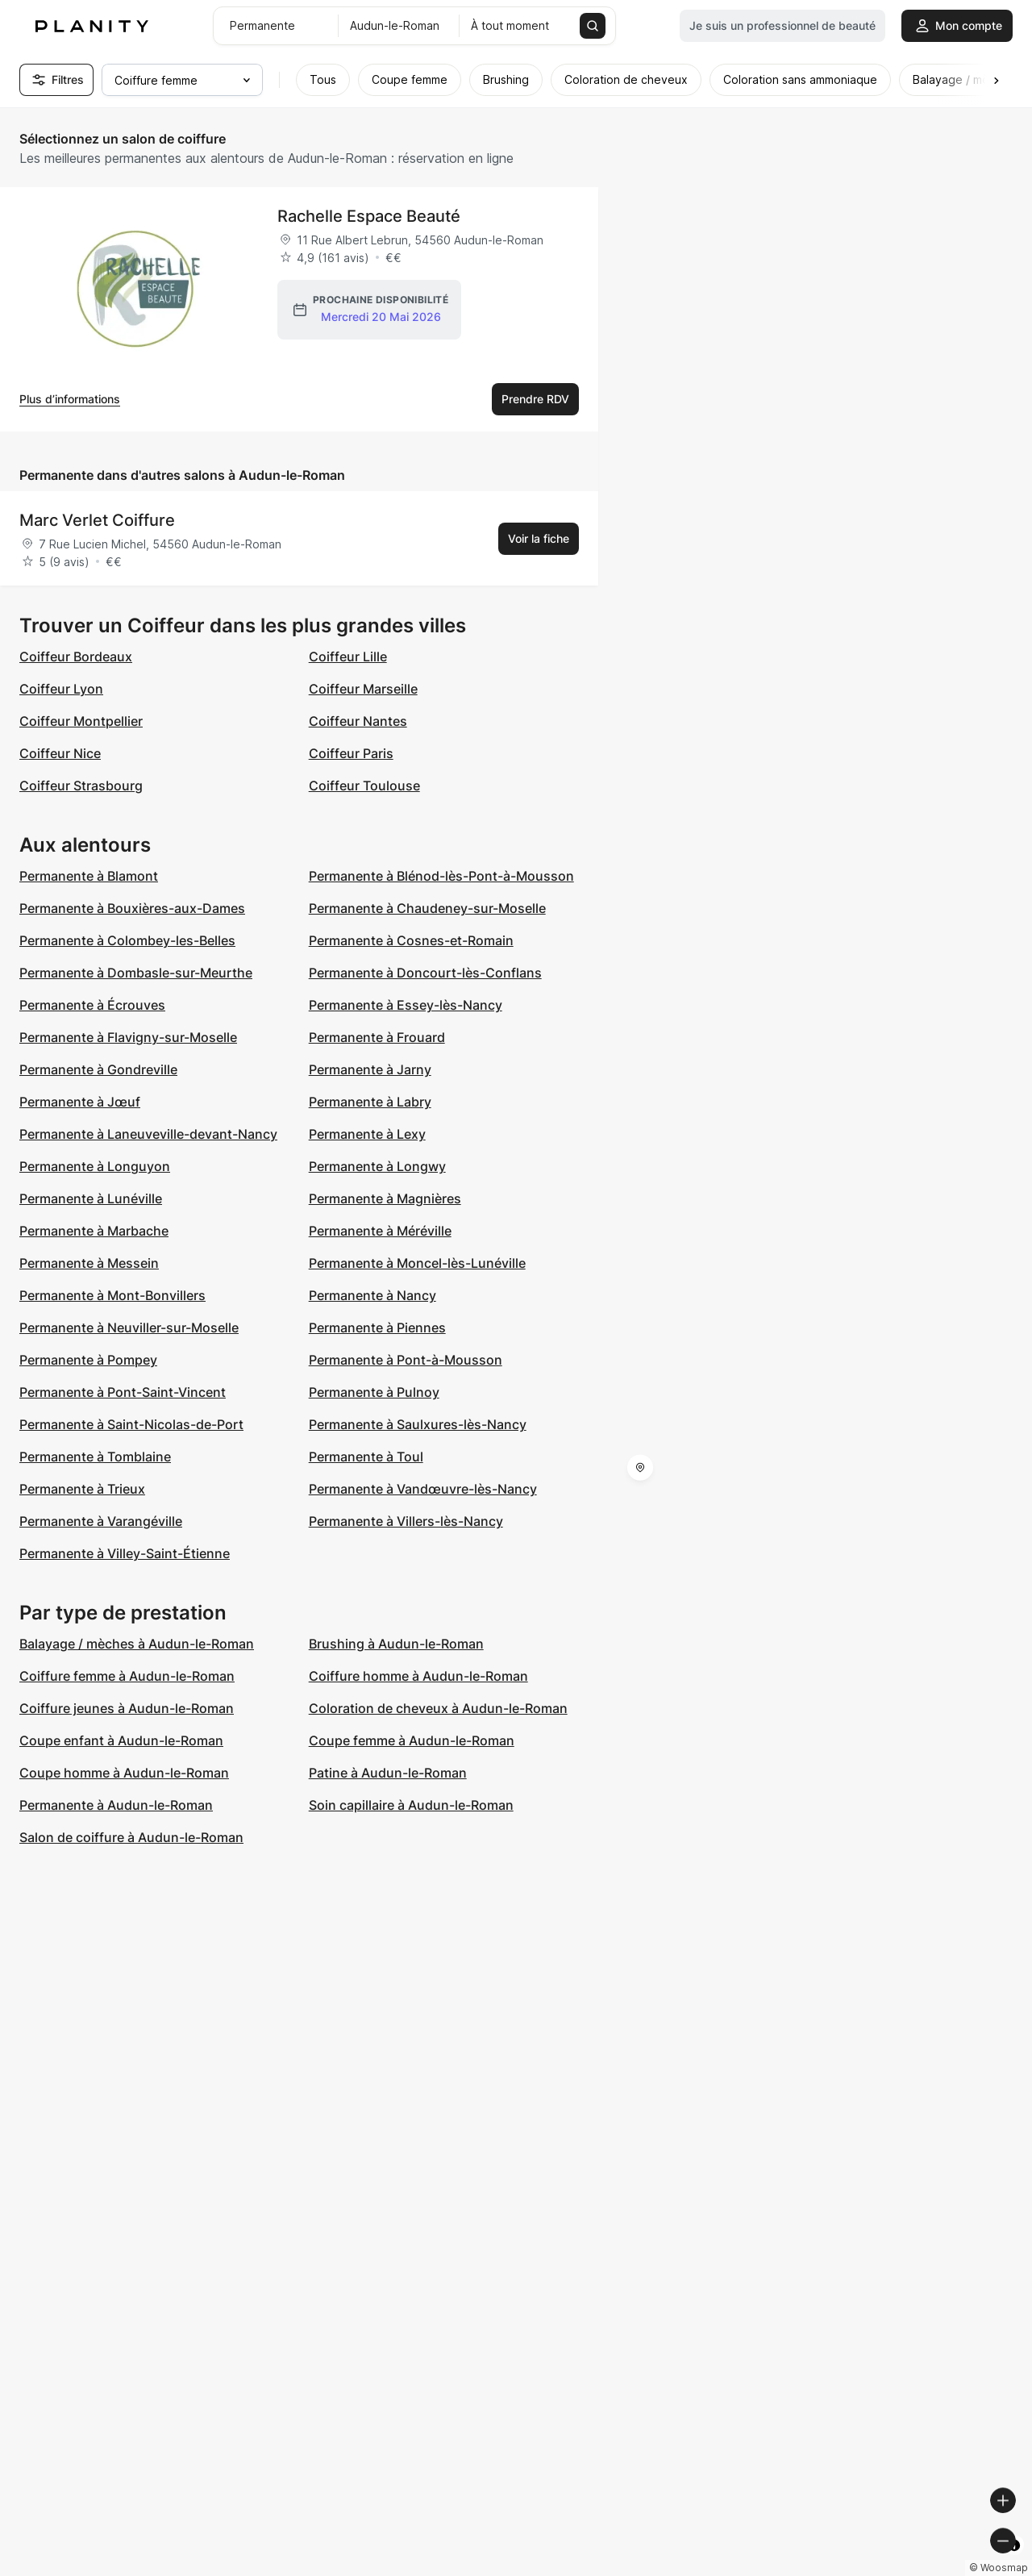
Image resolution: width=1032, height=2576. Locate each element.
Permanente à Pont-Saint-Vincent (122, 1392)
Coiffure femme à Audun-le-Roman (127, 1676)
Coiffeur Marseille (363, 689)
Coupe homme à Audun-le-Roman (124, 1773)
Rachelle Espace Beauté (368, 216)
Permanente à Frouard (377, 1037)
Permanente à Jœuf (79, 1102)
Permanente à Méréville (380, 1231)
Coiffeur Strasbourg (81, 785)
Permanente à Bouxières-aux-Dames (132, 908)
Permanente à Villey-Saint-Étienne (124, 1553)
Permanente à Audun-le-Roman (116, 1805)
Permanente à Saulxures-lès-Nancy (417, 1424)
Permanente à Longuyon (94, 1166)
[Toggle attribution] (1014, 2561)
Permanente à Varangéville (100, 1521)
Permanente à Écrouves (92, 1005)
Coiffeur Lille (348, 656)
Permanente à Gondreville (98, 1069)
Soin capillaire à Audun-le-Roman (411, 1805)
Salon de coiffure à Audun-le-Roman (131, 1837)
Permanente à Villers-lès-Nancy (406, 1521)
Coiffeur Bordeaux (75, 656)
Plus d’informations (69, 399)
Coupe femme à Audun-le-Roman (411, 1740)
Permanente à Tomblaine (95, 1456)
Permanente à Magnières (385, 1198)
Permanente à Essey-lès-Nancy (405, 1005)
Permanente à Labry (370, 1102)
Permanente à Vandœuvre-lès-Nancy (423, 1489)
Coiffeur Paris (351, 753)
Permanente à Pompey (88, 1360)
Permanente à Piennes (377, 1327)
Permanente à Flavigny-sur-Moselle (128, 1037)
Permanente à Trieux (82, 1489)
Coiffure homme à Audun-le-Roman (418, 1676)
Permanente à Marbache (94, 1231)
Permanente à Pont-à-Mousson (405, 1360)
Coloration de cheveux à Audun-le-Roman (438, 1708)
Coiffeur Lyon (61, 689)
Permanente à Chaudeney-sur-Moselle (427, 908)
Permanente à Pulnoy (374, 1392)
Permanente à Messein (89, 1263)
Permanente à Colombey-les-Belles (127, 940)
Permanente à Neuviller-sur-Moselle (129, 1327)
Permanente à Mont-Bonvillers (112, 1295)
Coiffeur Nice (60, 753)
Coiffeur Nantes (358, 721)
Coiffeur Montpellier (81, 721)
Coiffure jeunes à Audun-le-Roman (126, 1708)
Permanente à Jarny (370, 1069)
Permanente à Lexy (367, 1134)
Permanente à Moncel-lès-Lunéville (417, 1263)
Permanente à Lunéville (90, 1198)
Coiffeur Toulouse (364, 785)
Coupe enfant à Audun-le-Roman (121, 1740)
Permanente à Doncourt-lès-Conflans (425, 973)
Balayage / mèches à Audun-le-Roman (136, 1644)
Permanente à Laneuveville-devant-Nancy (148, 1134)
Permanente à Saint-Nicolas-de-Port (131, 1424)
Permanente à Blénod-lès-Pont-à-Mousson (441, 876)
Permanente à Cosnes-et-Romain (411, 940)
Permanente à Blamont (88, 876)
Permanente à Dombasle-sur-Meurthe (135, 973)
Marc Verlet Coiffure (97, 520)
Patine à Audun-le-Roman (388, 1773)
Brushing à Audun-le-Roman (396, 1644)
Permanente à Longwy (377, 1166)
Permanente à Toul (366, 1456)
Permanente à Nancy (372, 1295)
